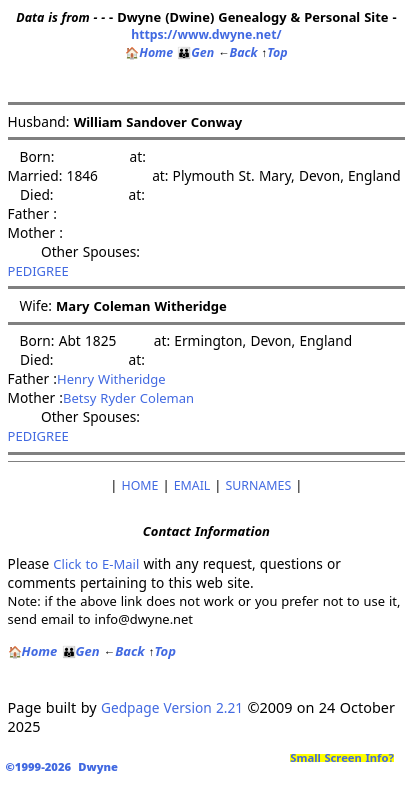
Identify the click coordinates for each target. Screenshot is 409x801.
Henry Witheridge (111, 379)
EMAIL (192, 485)
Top (275, 52)
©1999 (65, 766)
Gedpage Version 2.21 (172, 707)
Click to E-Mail (96, 564)
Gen (195, 52)
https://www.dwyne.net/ (206, 34)
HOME (140, 485)
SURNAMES (259, 485)
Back (237, 52)
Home (149, 52)
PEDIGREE (38, 271)
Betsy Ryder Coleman (128, 398)
